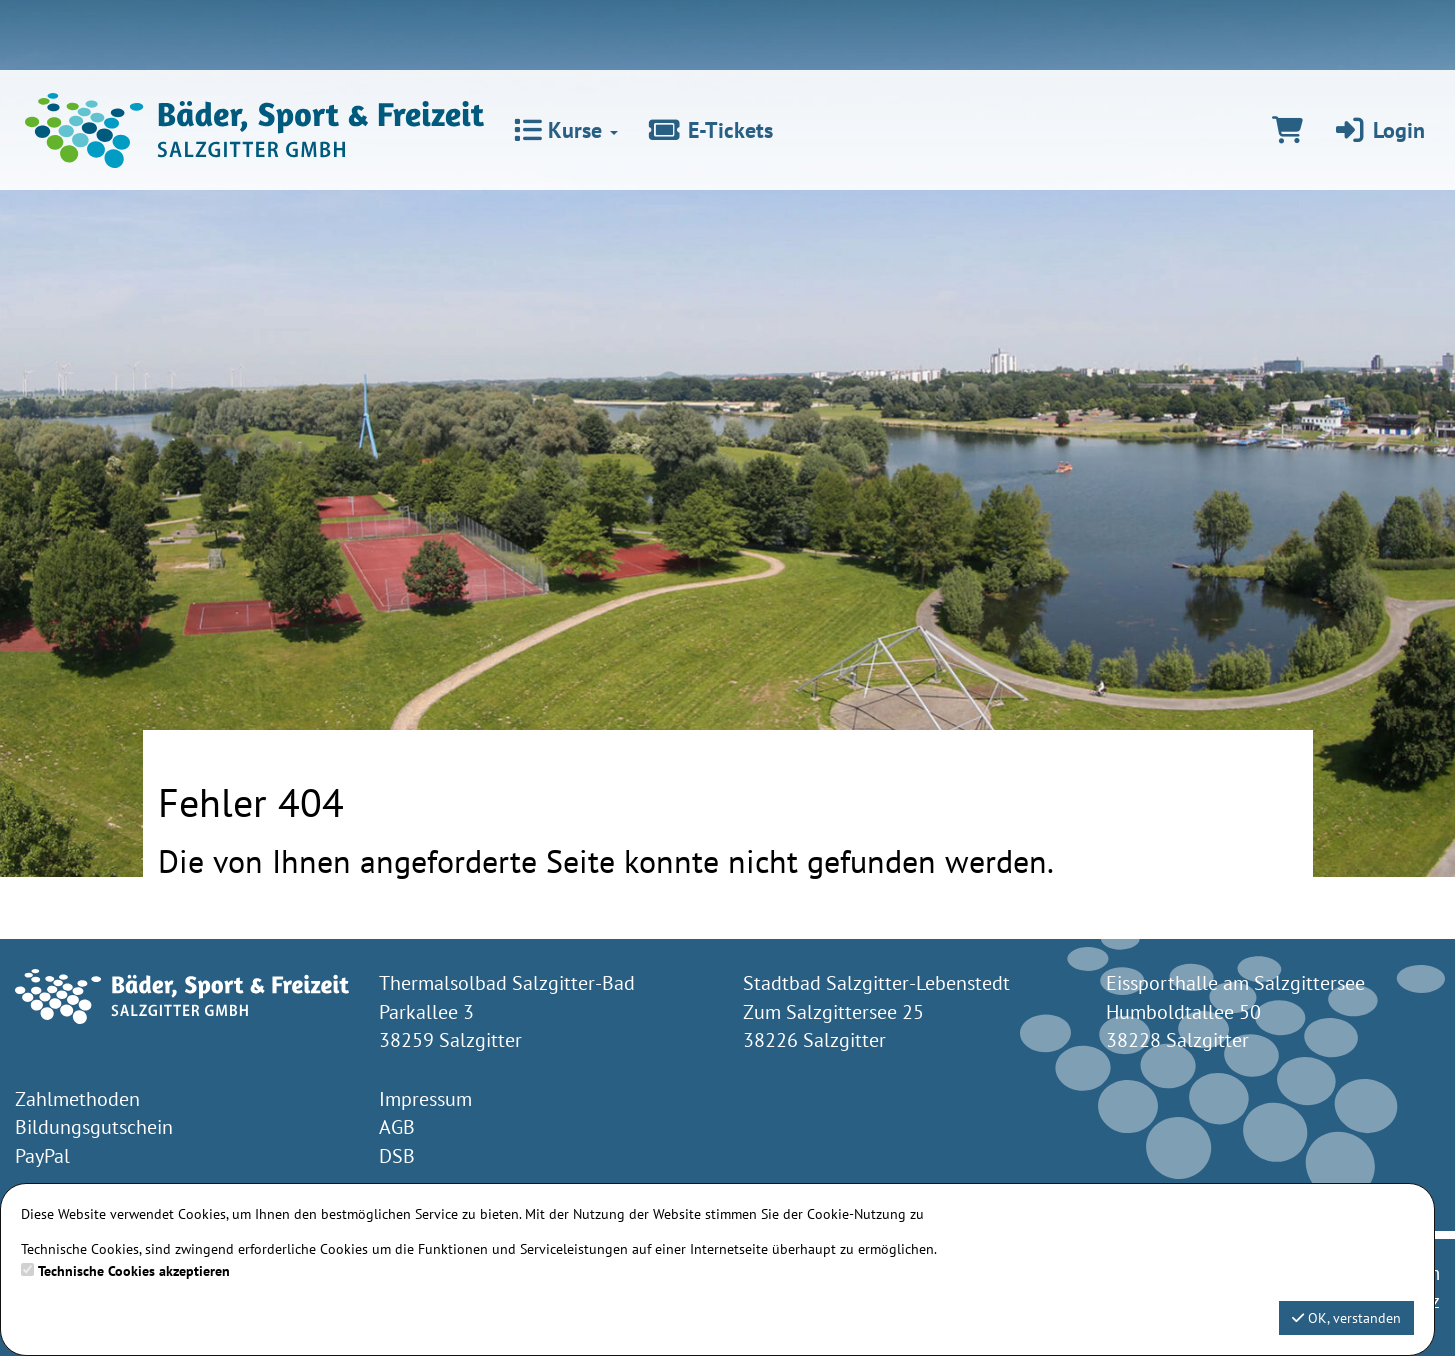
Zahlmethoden (77, 1099)
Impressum (425, 1099)
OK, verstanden (1346, 1318)
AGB (397, 1127)
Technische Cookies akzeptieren (134, 1271)
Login (1379, 130)
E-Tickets (710, 130)
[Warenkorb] (1287, 130)
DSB (397, 1156)
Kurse (566, 130)
